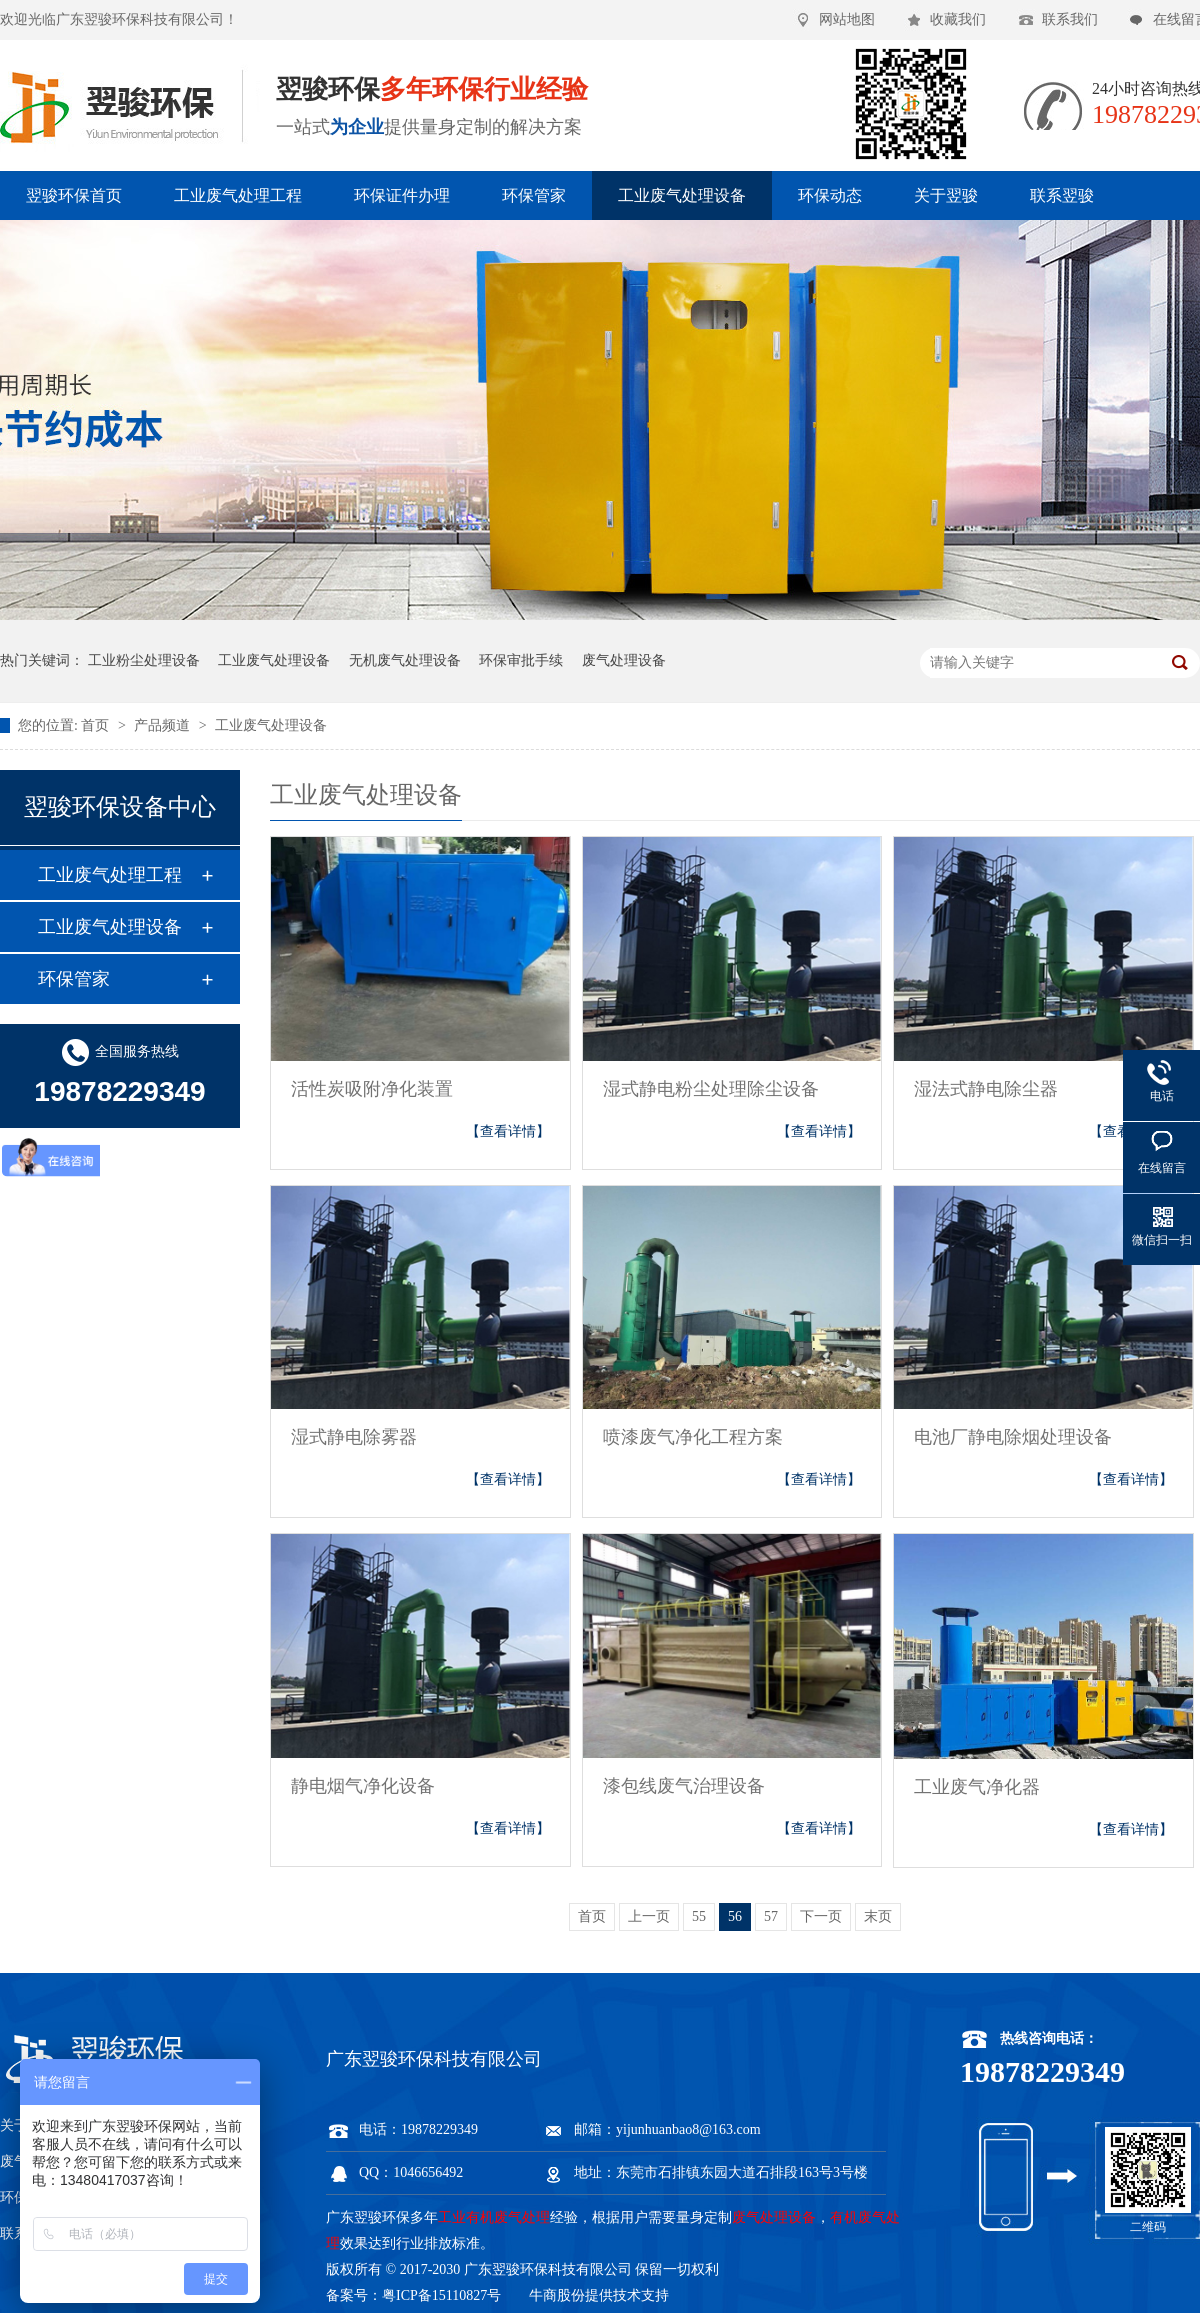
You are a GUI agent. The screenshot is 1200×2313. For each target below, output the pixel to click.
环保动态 (830, 195)
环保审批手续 (521, 660)
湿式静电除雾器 (354, 1437)
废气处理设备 (624, 660)
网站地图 (847, 19)
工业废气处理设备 (682, 195)
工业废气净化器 (977, 1787)
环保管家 (534, 195)
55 (699, 1916)
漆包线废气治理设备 (684, 1786)
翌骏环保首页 (74, 195)
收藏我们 (958, 19)
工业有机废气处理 (494, 2217)
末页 (878, 1916)
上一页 (649, 1916)
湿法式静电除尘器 (986, 1089)
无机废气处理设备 (405, 660)
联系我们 (1070, 19)
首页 (97, 725)
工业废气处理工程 (238, 195)
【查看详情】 (508, 1131)
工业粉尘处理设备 (144, 660)
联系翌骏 (1062, 195)
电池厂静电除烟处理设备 (1013, 1437)
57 (771, 1916)
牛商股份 (557, 2295)
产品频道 (164, 725)
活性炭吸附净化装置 (372, 1089)
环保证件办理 (402, 195)
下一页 (821, 1916)
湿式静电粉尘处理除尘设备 (711, 1089)
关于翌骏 (946, 195)
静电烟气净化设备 (363, 1786)
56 (735, 1916)
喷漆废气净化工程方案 (693, 1437)
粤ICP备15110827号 (441, 2295)
